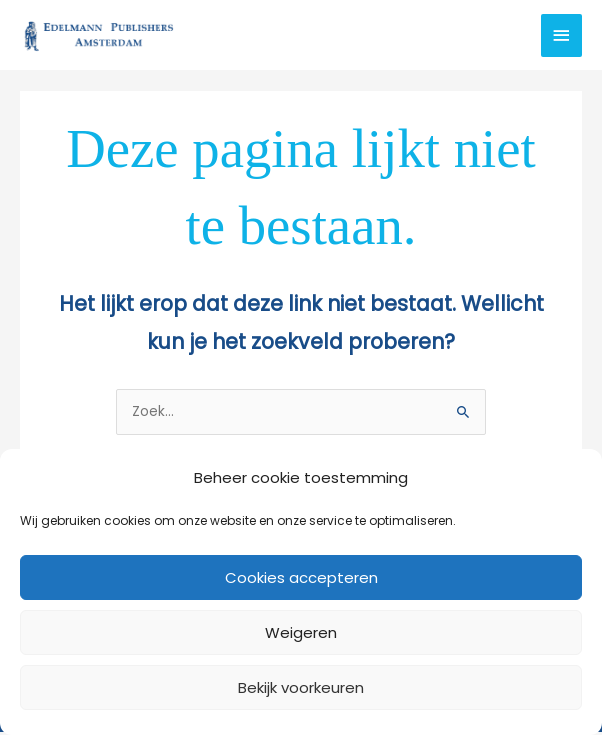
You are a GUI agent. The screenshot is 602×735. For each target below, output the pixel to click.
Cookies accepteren (301, 577)
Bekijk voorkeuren (301, 687)
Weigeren (301, 632)
